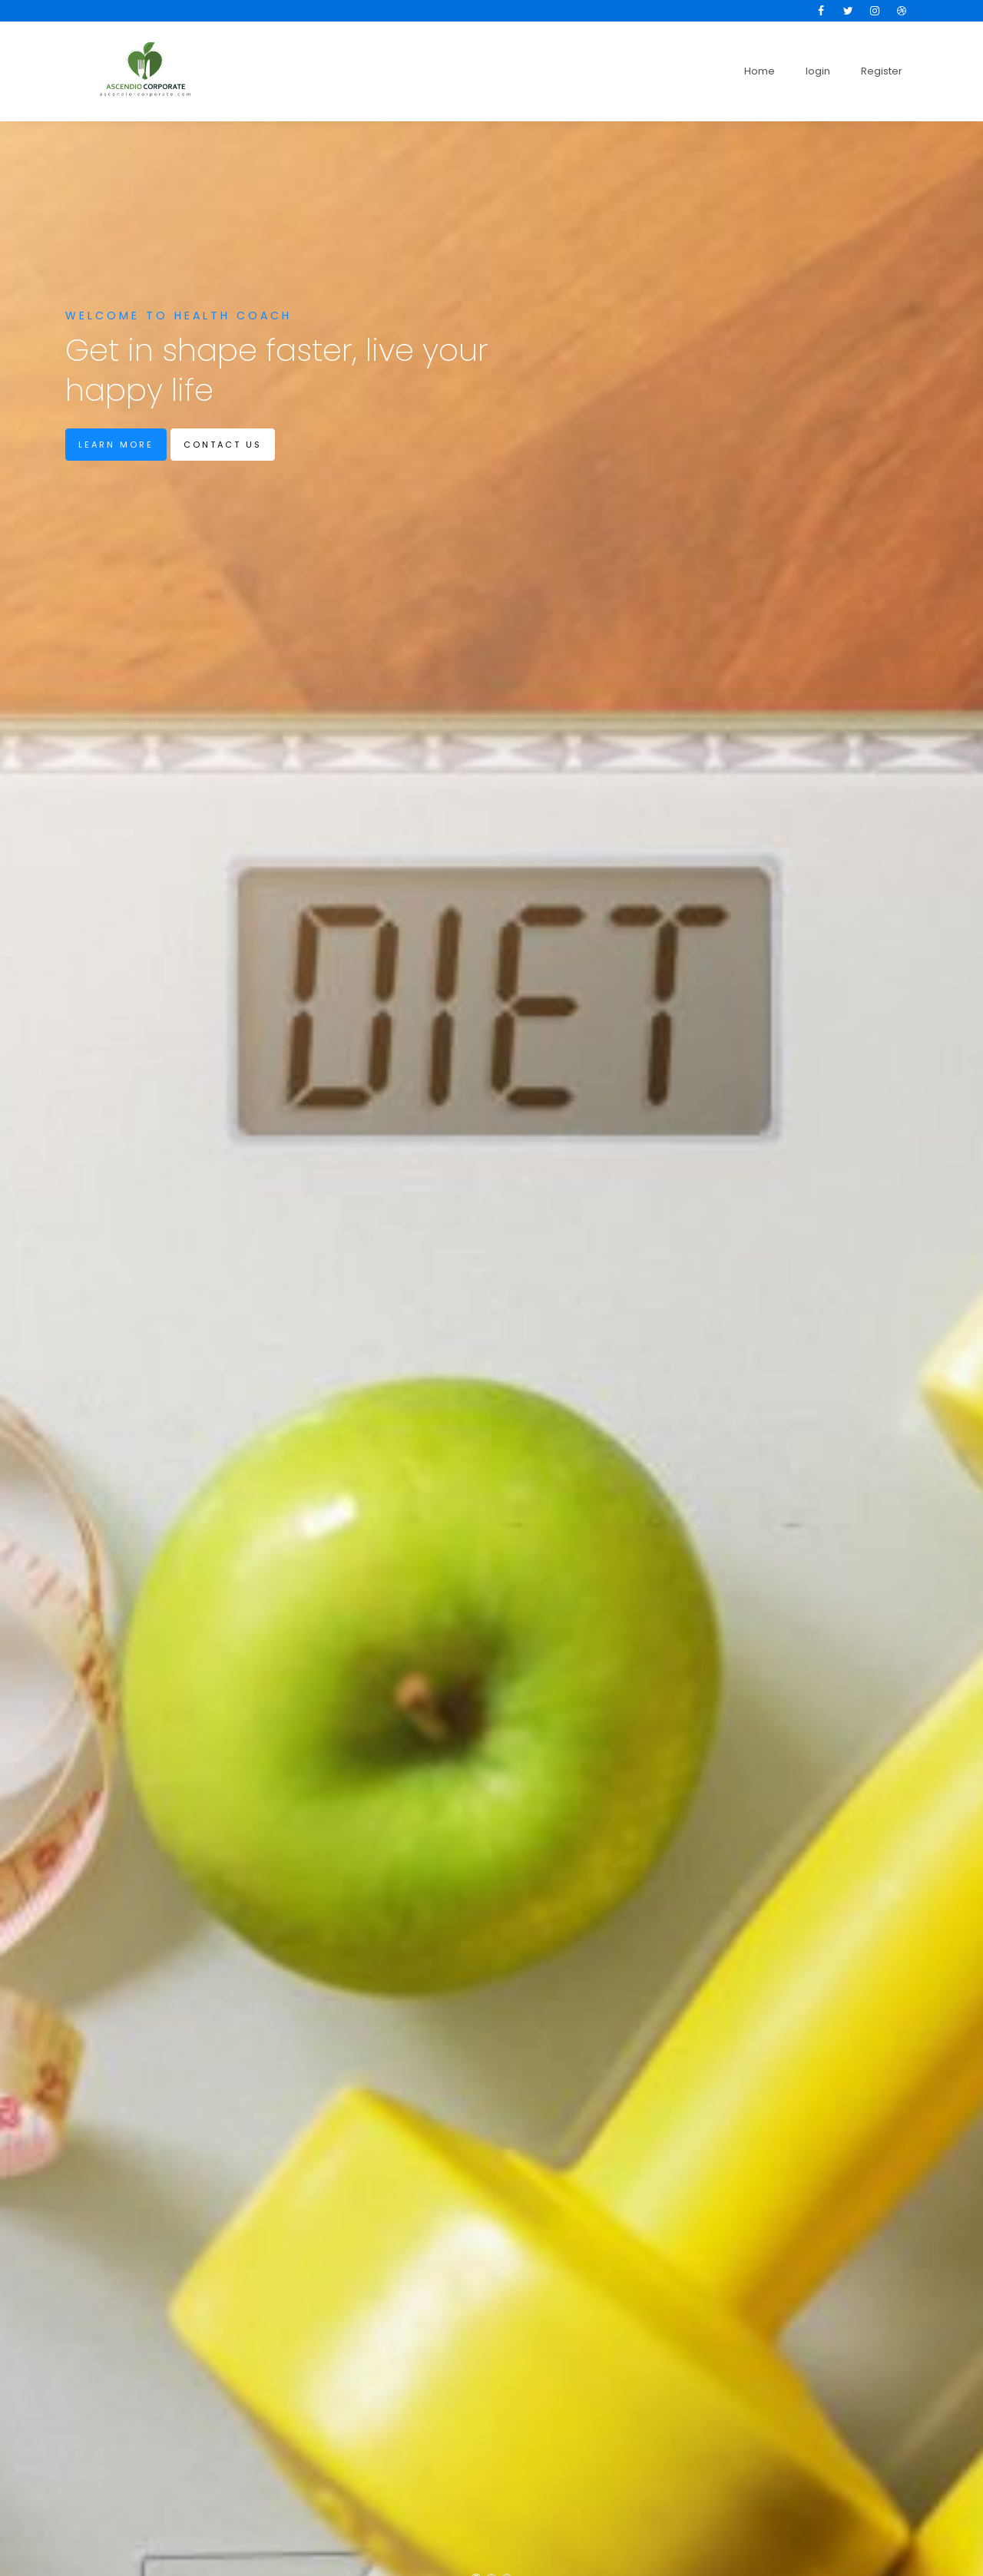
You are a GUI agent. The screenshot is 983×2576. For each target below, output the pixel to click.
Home (759, 71)
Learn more (116, 444)
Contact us (223, 444)
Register (881, 71)
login (818, 71)
